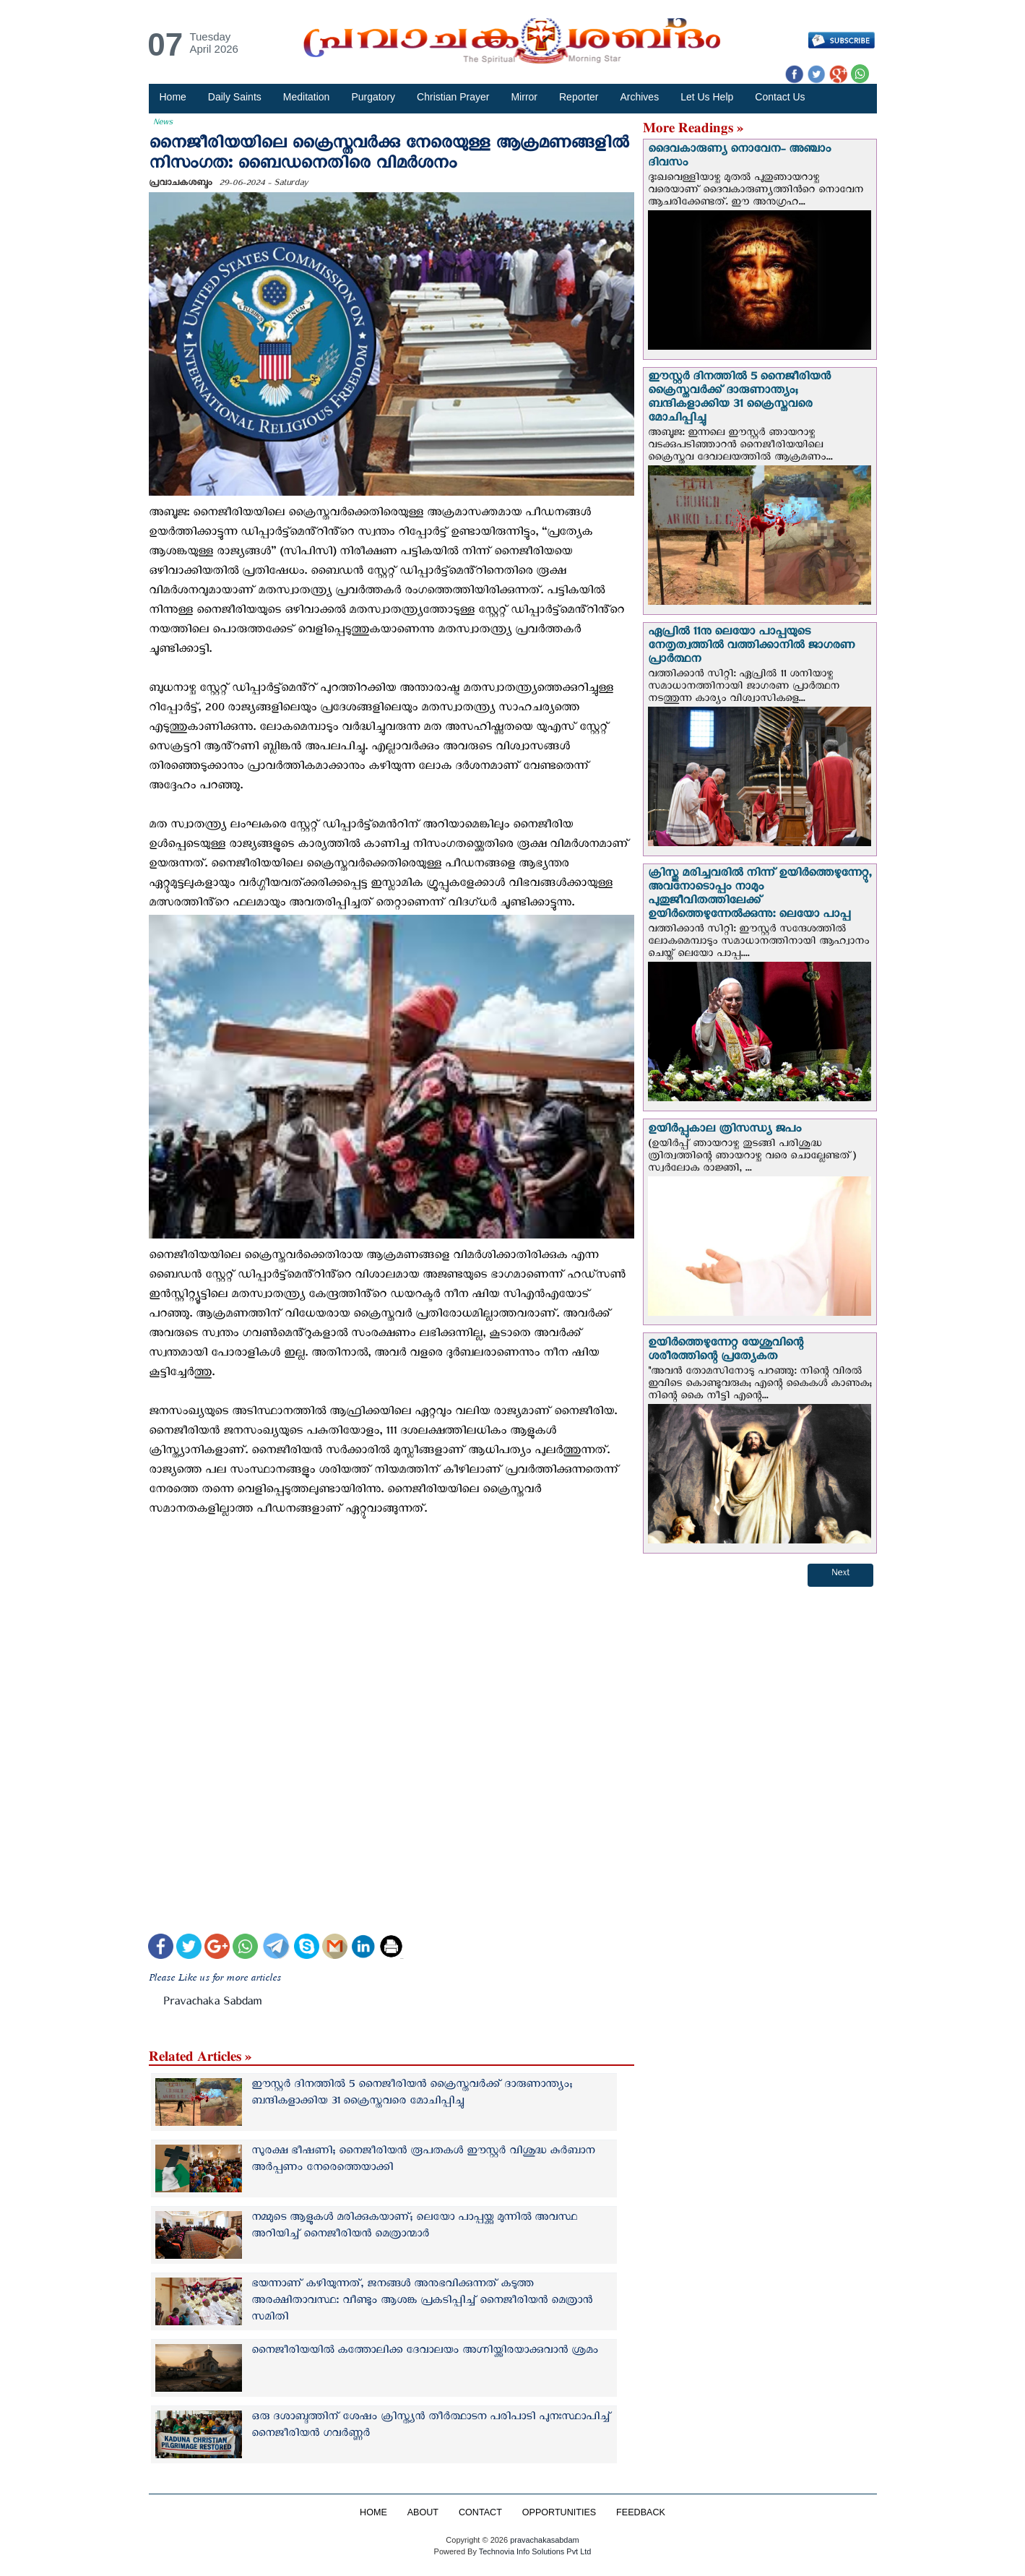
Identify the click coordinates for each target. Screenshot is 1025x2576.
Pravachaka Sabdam (212, 2004)
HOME (373, 2512)
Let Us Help (706, 97)
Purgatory (373, 97)
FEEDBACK (640, 2512)
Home (173, 97)
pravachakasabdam (544, 2540)
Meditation (306, 97)
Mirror (524, 97)
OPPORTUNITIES (559, 2512)
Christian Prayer (453, 97)
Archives (639, 97)
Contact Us (780, 97)
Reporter (578, 97)
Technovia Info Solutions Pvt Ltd (533, 2551)
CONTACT (480, 2512)
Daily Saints (234, 97)
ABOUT (422, 2512)
